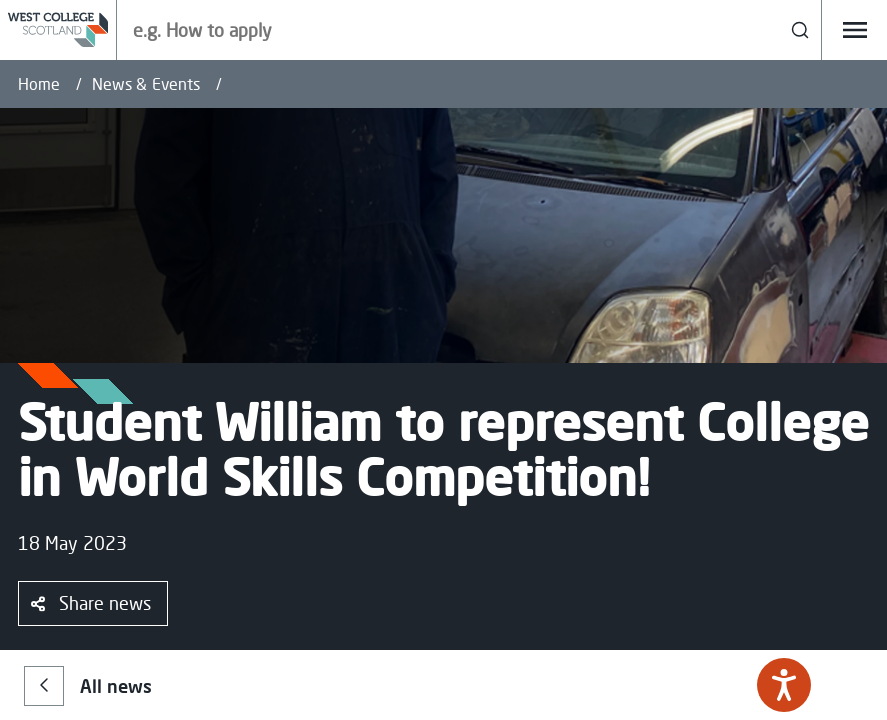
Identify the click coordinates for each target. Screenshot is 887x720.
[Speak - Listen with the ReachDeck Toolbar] (784, 685)
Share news (91, 603)
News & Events (146, 84)
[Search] (800, 30)
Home (39, 84)
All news (88, 686)
